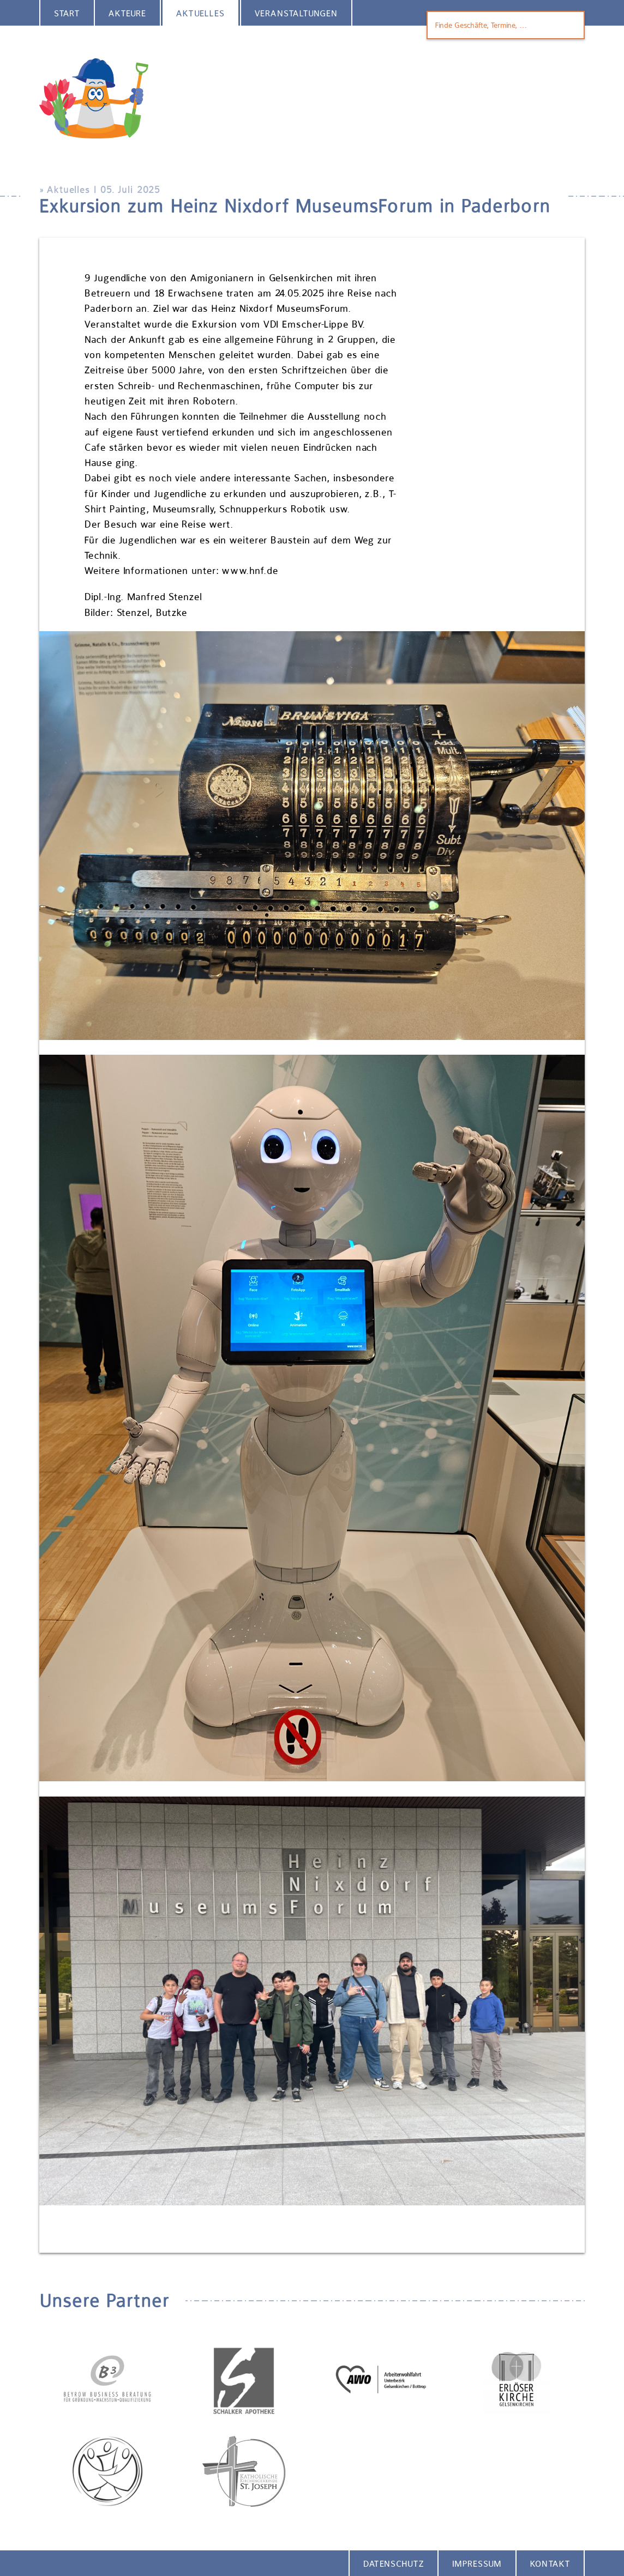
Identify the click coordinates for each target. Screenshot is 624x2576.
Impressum (477, 2564)
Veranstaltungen (296, 13)
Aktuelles (200, 13)
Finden (569, 25)
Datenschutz (393, 2564)
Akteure (128, 13)
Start (67, 13)
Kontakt (550, 2564)
